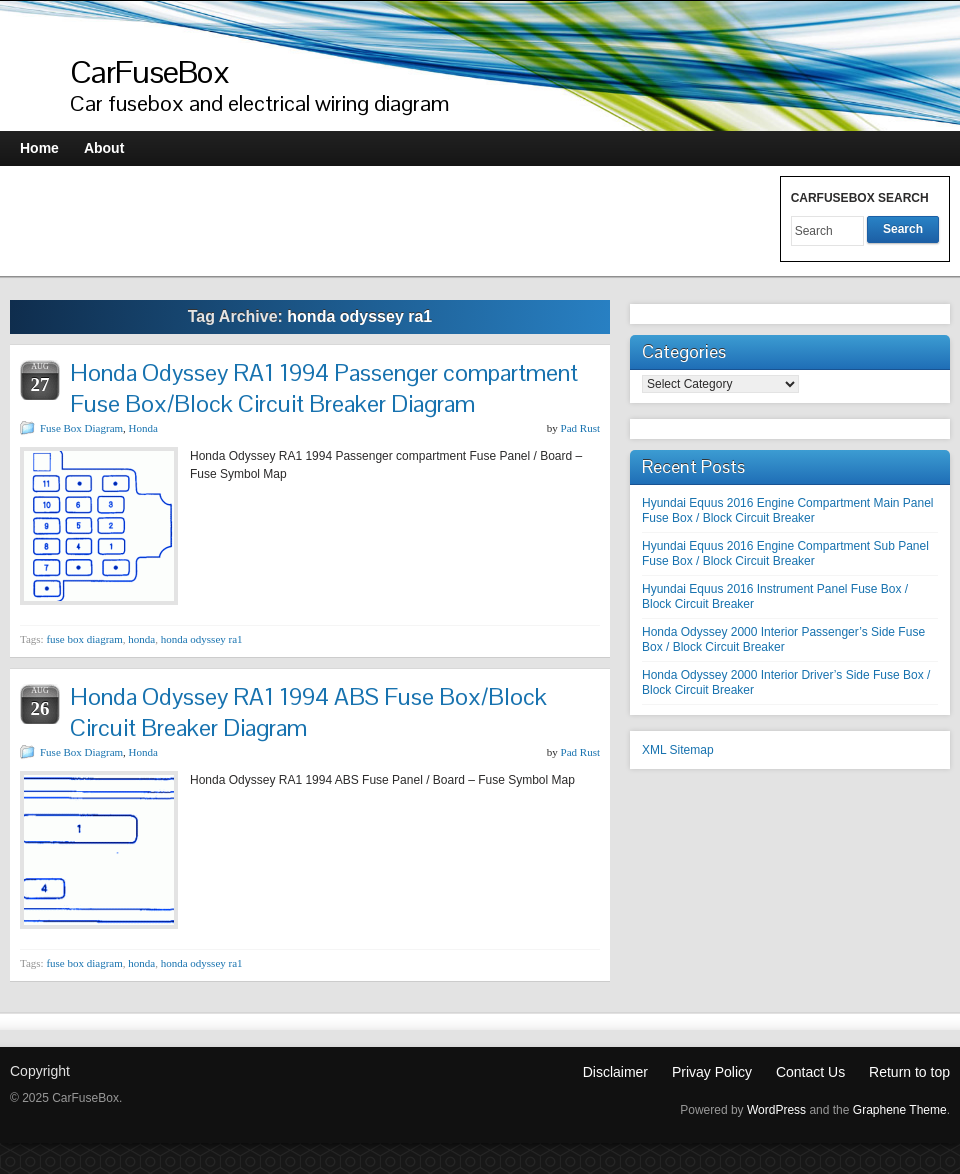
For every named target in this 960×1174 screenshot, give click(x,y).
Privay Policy (712, 1072)
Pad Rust (580, 428)
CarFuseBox (150, 71)
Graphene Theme (900, 1110)
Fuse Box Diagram (81, 428)
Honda (143, 428)
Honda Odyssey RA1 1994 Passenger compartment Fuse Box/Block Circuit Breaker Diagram (324, 388)
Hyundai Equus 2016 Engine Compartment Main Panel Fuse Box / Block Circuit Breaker (788, 510)
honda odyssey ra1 (202, 639)
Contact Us (810, 1072)
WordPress (776, 1110)
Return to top (909, 1072)
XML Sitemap (678, 750)
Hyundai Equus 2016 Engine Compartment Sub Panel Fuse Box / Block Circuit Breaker (785, 553)
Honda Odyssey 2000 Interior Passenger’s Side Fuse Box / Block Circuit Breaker (783, 639)
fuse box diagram (84, 639)
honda (141, 639)
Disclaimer (615, 1072)
